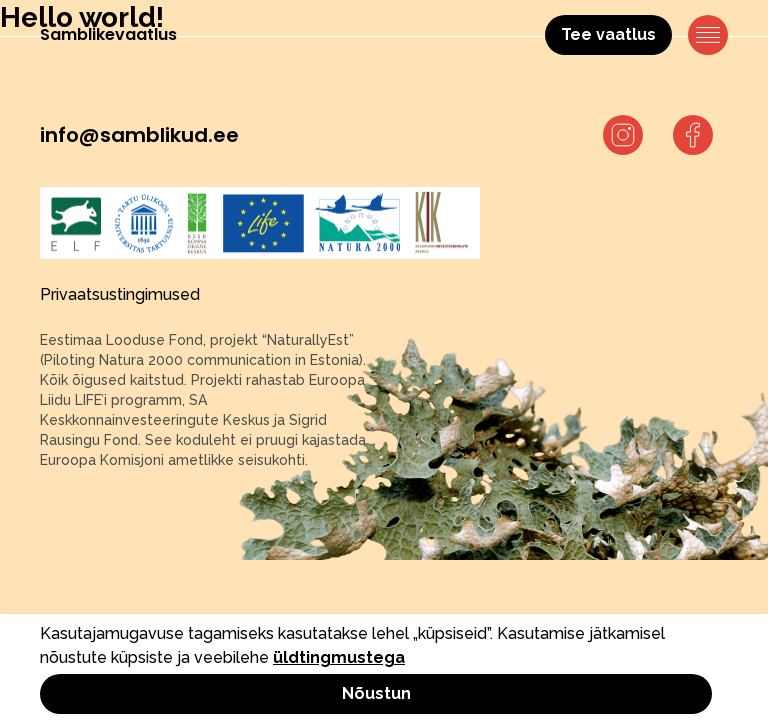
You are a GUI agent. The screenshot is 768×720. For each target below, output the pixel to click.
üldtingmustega (339, 657)
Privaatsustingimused (120, 294)
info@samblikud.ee (139, 135)
